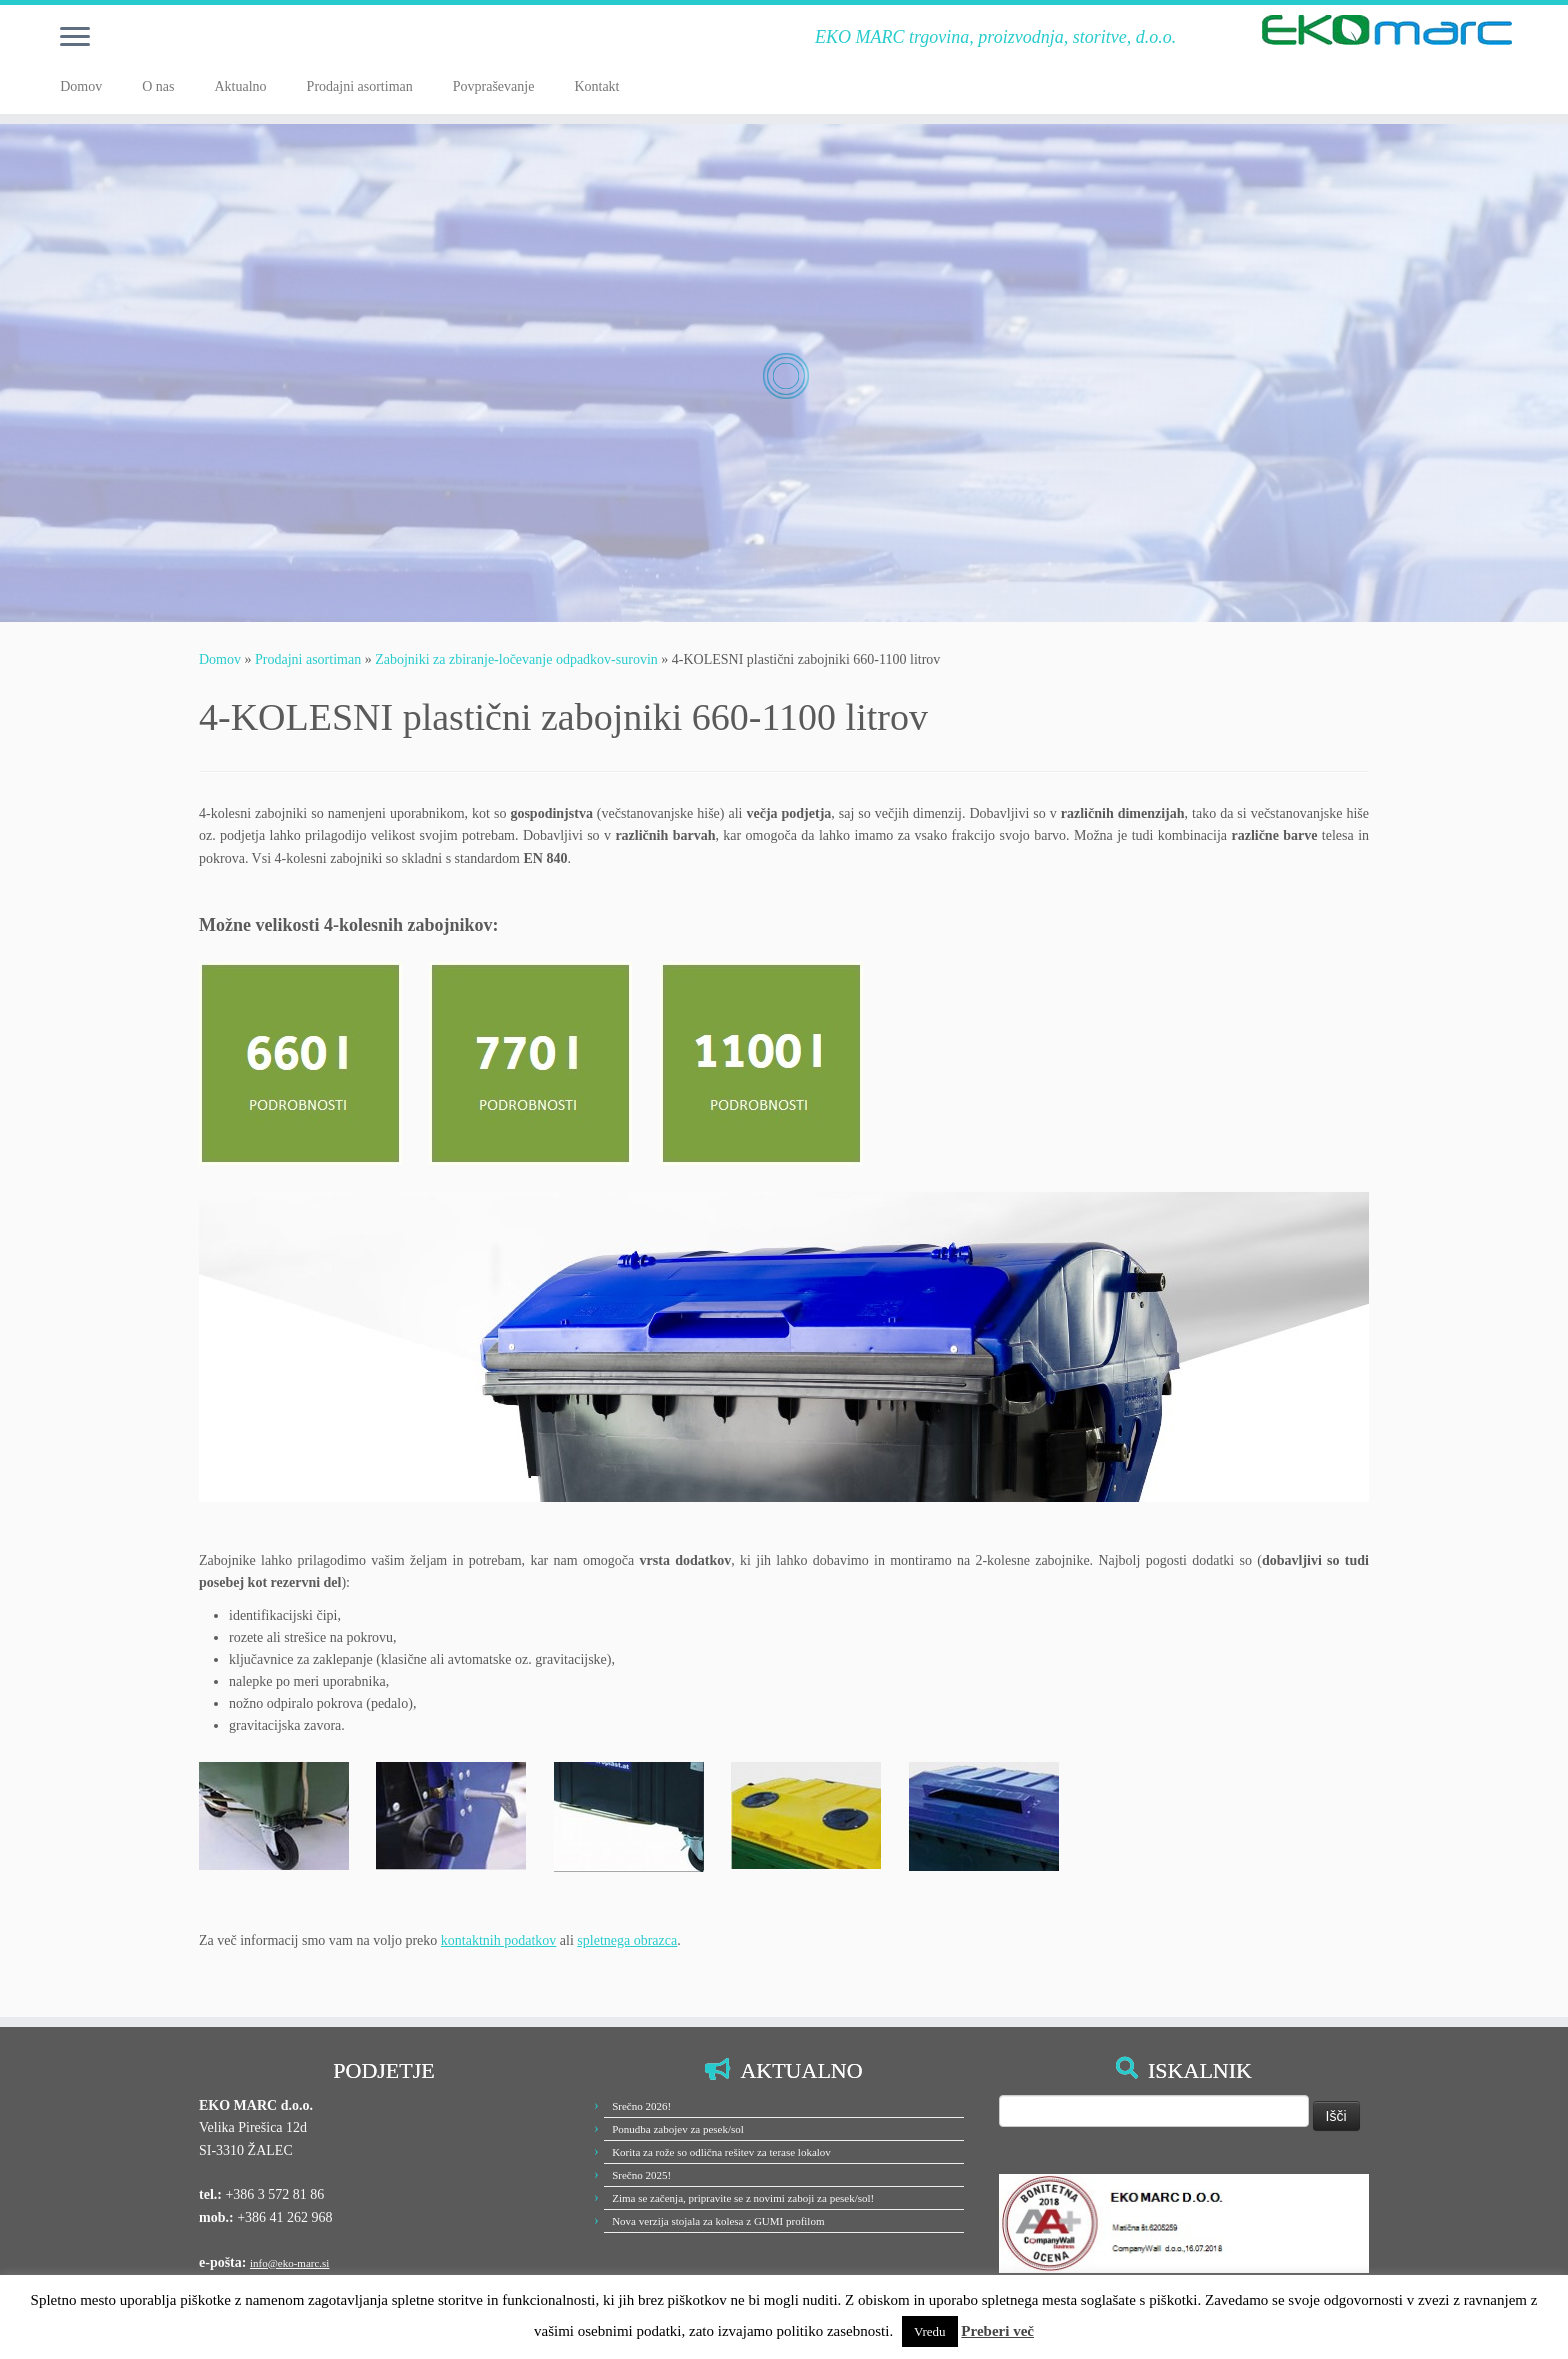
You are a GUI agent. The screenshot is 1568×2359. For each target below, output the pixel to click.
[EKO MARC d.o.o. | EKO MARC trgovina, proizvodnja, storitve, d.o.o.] (1387, 30)
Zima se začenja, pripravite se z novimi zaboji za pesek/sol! (743, 2198)
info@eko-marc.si (289, 2263)
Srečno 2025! (641, 2175)
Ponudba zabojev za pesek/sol (678, 2129)
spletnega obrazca (627, 1940)
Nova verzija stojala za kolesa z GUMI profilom (718, 2221)
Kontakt (596, 86)
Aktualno (240, 86)
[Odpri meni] (75, 38)
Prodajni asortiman (360, 86)
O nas (158, 86)
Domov (81, 86)
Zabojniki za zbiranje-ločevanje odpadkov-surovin (516, 659)
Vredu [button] (930, 2331)
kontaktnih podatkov (499, 1940)
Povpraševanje (494, 86)
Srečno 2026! (641, 2106)
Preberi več (997, 2331)
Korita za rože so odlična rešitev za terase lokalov (721, 2152)
